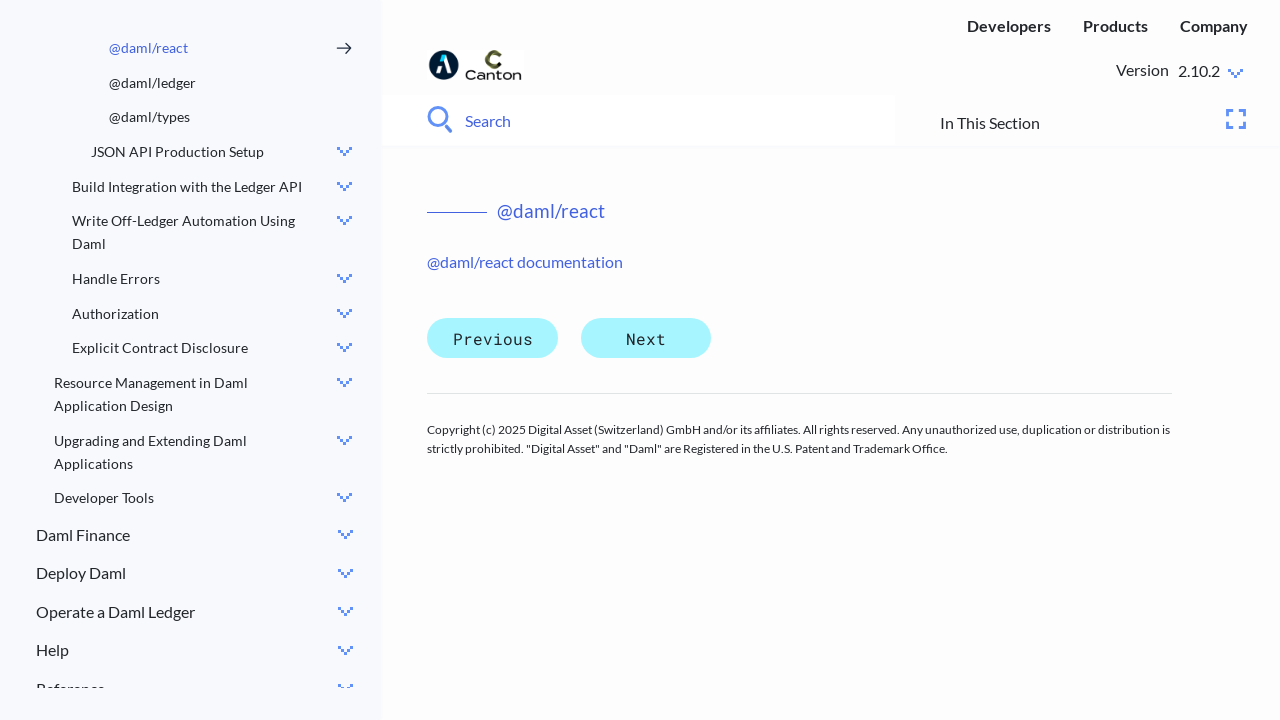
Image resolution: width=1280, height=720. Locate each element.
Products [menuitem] (1115, 25)
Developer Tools (104, 497)
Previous (493, 338)
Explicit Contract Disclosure (160, 347)
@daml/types (149, 116)
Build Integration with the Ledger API (187, 186)
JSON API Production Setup (177, 151)
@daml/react (148, 47)
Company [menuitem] (1214, 25)
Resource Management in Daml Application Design (151, 394)
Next (646, 338)
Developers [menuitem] (1009, 25)
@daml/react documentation (525, 261)
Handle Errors (116, 278)
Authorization (115, 313)
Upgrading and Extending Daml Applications (150, 452)
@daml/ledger (152, 82)
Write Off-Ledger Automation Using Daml (183, 232)
